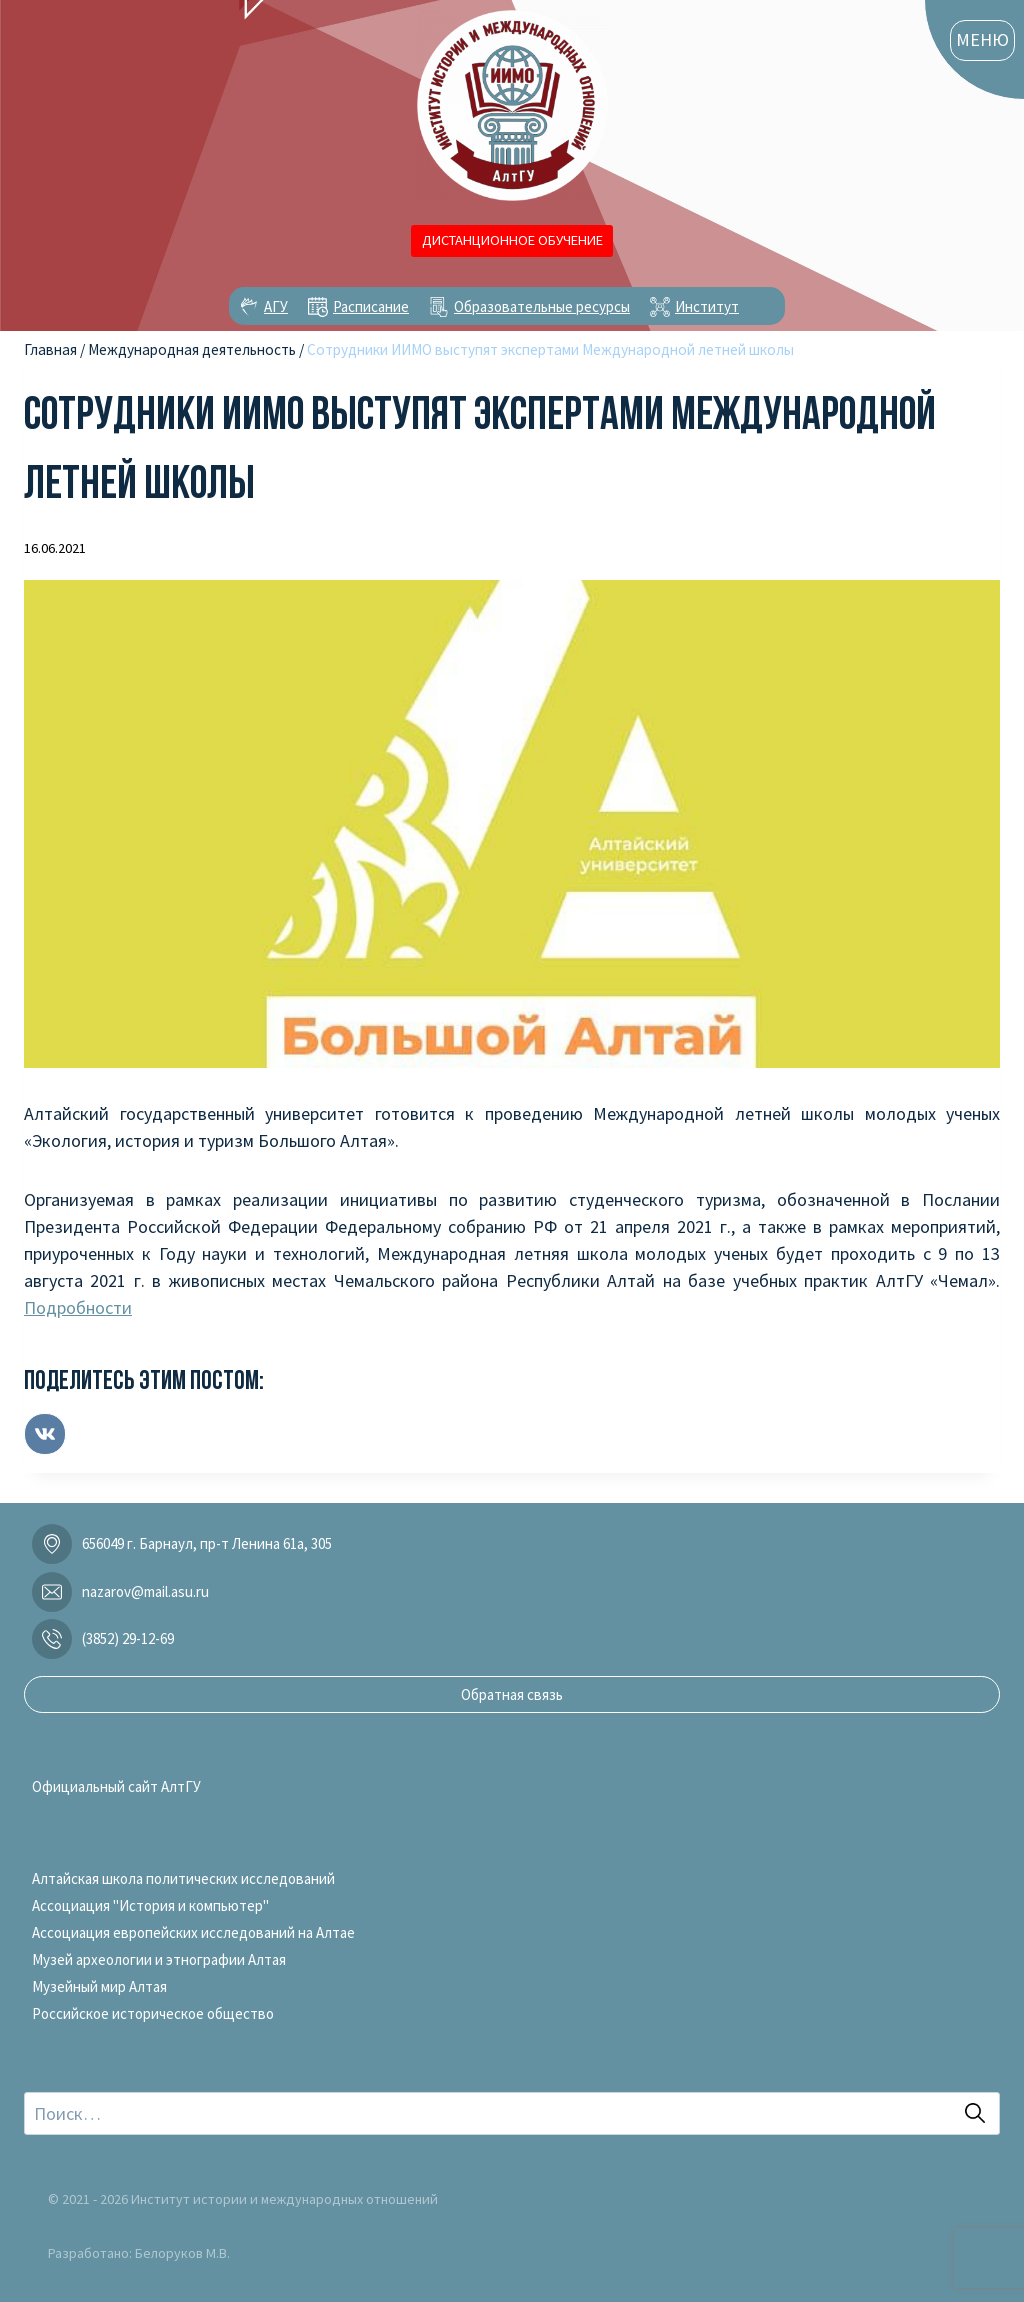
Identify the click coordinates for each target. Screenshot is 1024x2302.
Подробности (78, 1307)
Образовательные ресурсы (542, 306)
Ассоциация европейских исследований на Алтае (193, 1932)
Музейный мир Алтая (99, 1986)
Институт (707, 306)
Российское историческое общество (153, 2013)
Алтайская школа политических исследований (183, 1878)
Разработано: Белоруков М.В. (139, 2253)
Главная (50, 349)
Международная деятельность (192, 349)
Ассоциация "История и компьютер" (150, 1905)
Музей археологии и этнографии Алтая (159, 1959)
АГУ (276, 306)
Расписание (371, 306)
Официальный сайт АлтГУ (116, 1786)
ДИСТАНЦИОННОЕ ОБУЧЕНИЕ (512, 240)
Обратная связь (512, 1694)
